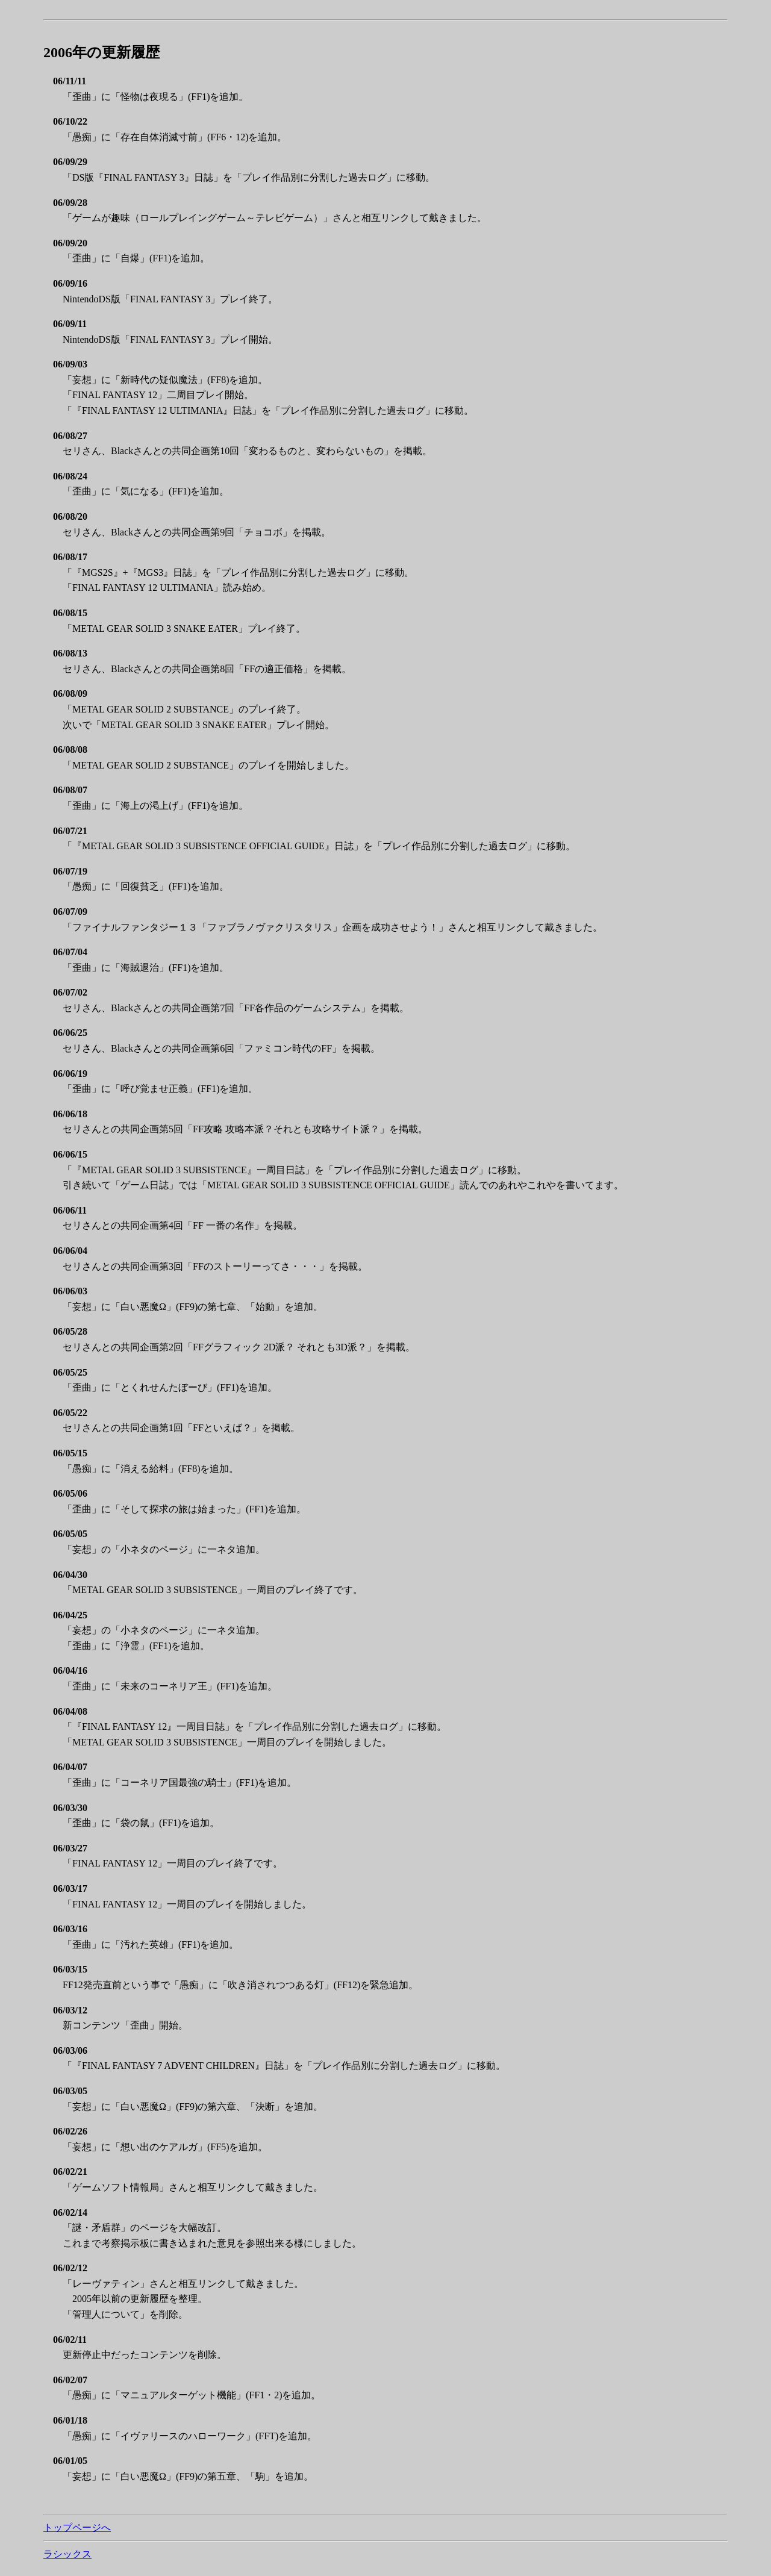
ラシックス (67, 2554)
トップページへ (77, 2527)
